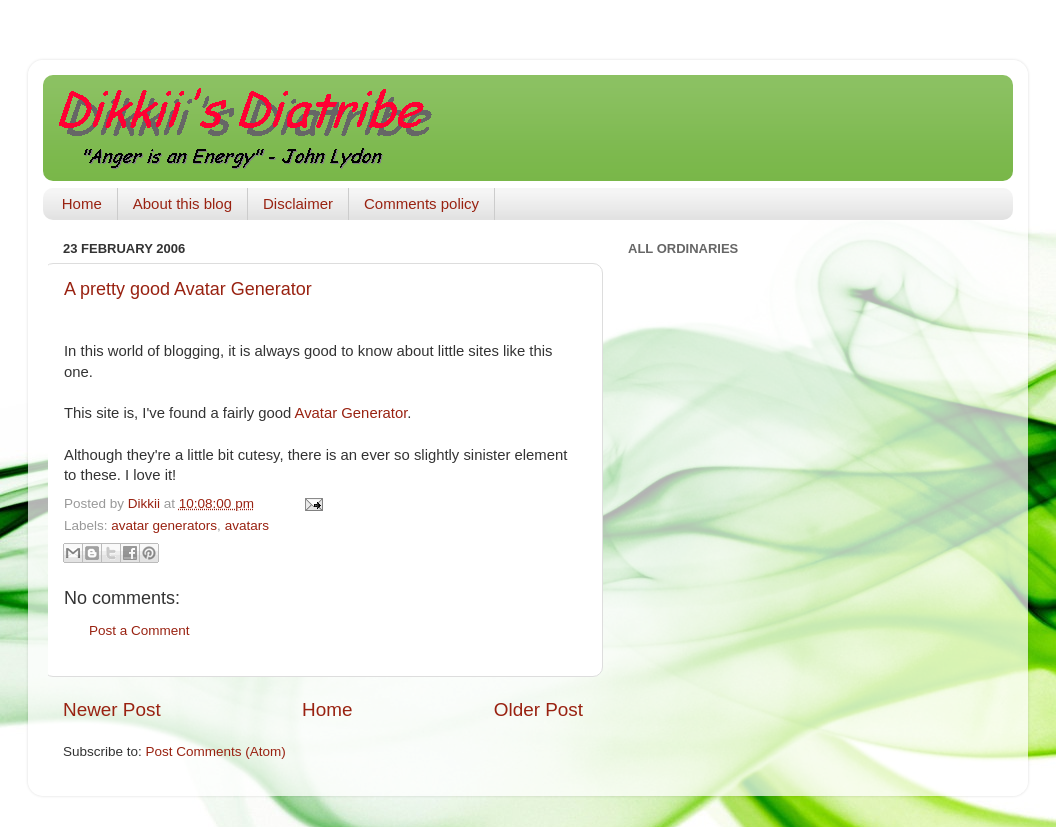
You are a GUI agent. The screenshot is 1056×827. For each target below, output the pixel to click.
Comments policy (421, 203)
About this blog (182, 203)
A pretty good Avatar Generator (188, 289)
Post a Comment (139, 630)
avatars (247, 525)
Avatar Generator (351, 413)
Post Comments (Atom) (216, 751)
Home (82, 203)
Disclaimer (298, 203)
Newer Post (112, 709)
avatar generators (164, 525)
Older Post (538, 709)
